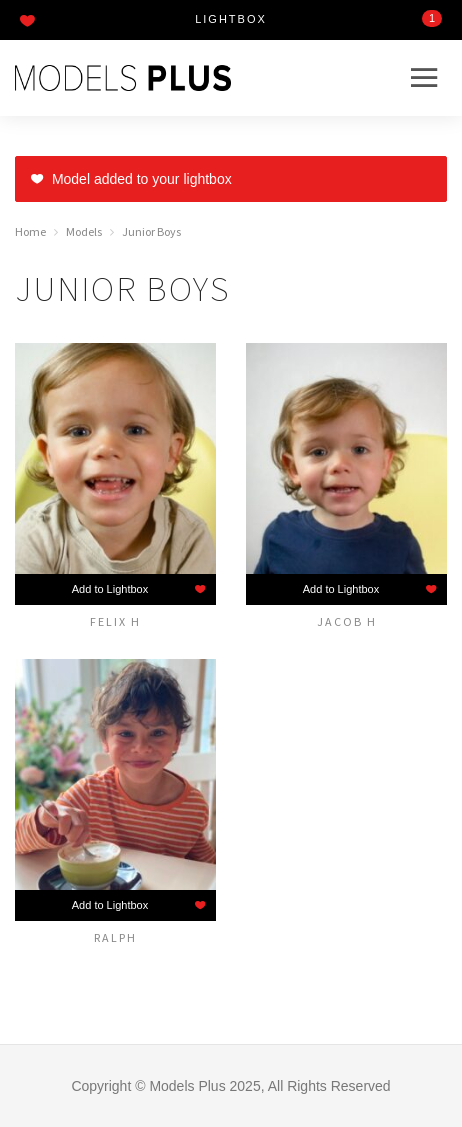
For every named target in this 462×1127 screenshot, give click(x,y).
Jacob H (347, 621)
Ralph (115, 937)
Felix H (115, 621)
